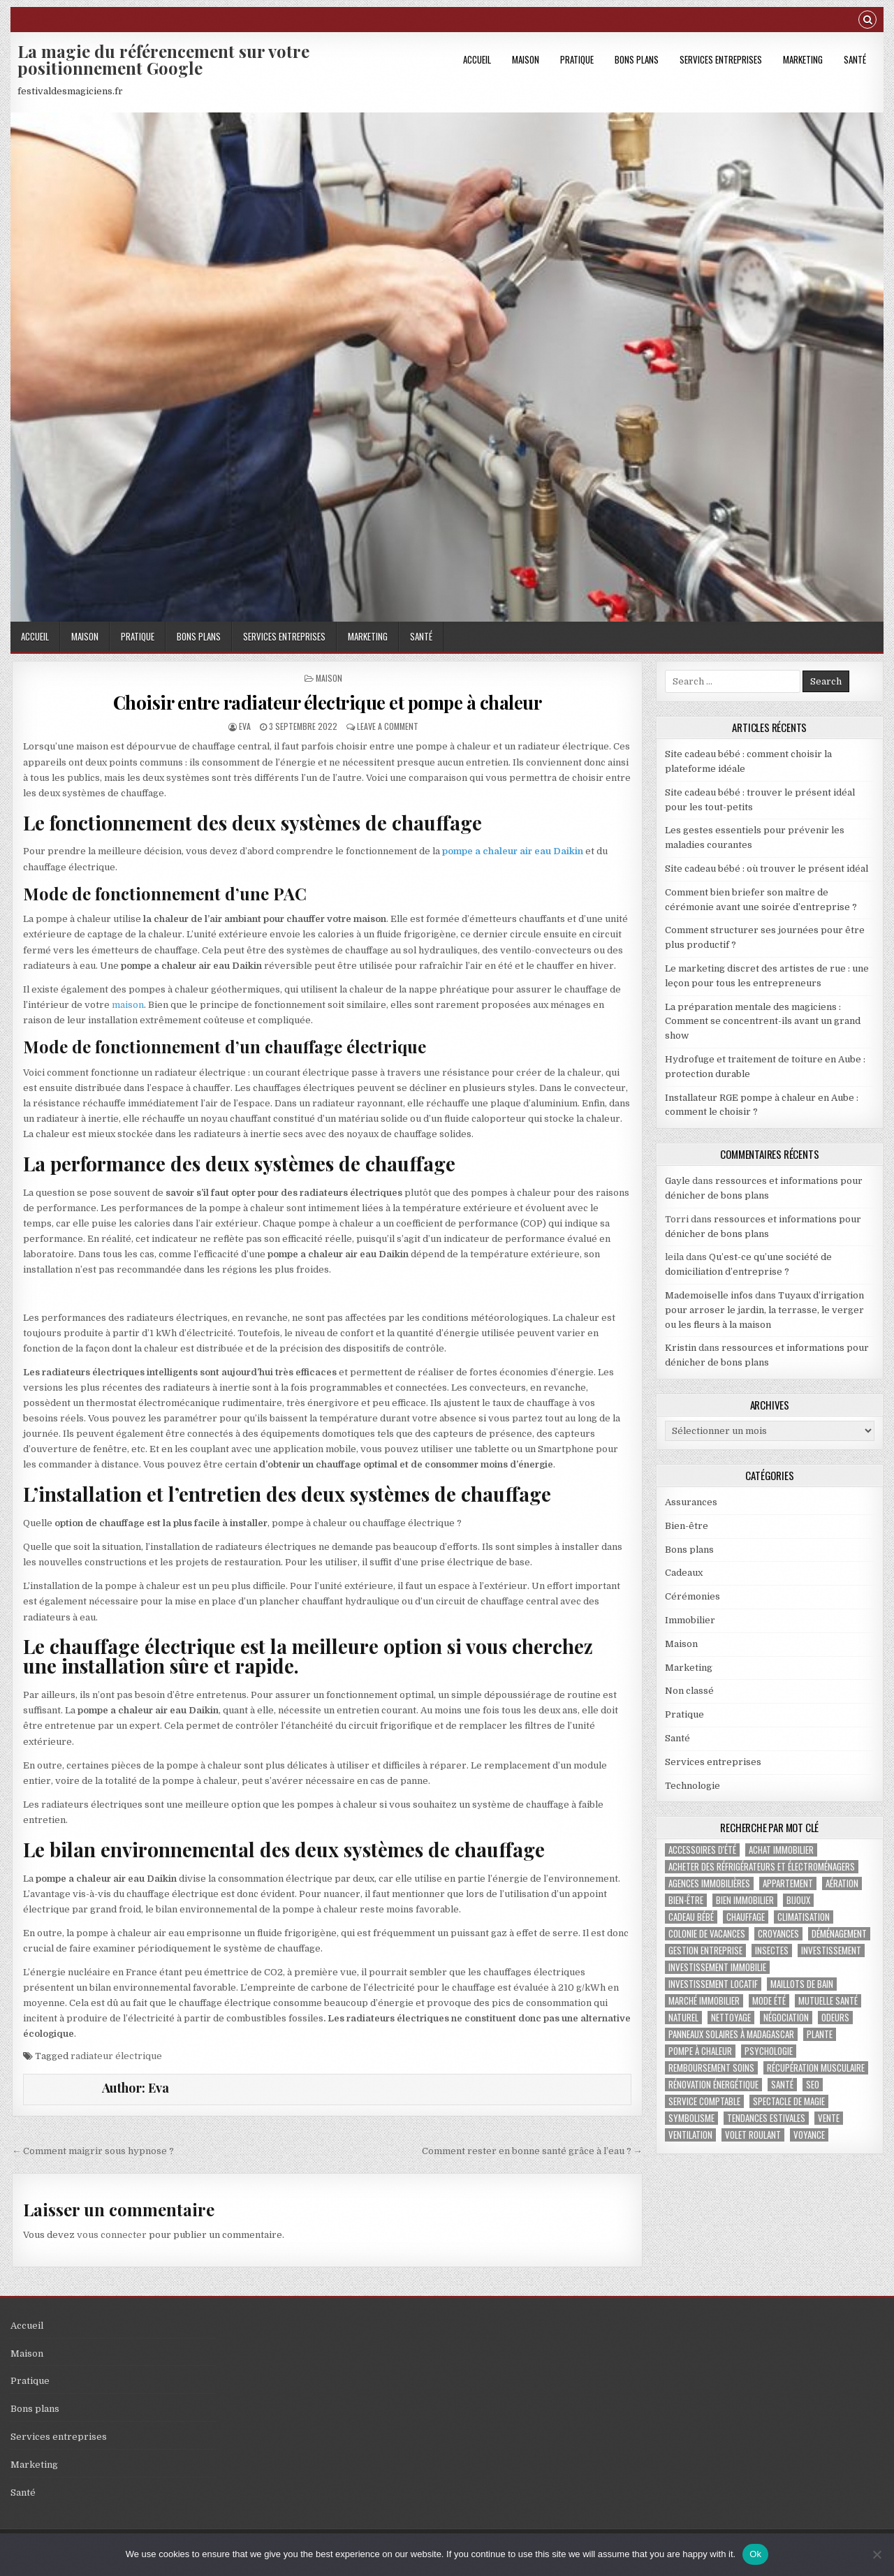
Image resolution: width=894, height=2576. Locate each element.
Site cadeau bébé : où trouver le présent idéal (766, 868)
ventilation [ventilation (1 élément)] (690, 2135)
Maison (525, 59)
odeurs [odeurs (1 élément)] (835, 2017)
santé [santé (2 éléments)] (782, 2084)
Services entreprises (721, 59)
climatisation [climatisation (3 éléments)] (803, 1917)
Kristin (680, 1347)
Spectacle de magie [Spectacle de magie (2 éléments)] (789, 2101)
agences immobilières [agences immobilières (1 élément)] (709, 1883)
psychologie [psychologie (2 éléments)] (769, 2051)
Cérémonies (692, 1596)
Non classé (689, 1690)
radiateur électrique (116, 2056)
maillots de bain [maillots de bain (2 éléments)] (801, 1984)
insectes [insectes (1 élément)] (772, 1950)
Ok (755, 2554)
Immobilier (690, 1620)
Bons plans (637, 59)
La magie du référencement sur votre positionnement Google (163, 59)
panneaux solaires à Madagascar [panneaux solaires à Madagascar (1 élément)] (731, 2034)
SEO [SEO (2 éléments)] (812, 2084)
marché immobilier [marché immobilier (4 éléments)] (704, 2000)
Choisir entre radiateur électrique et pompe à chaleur (327, 702)
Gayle (677, 1181)
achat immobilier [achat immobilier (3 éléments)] (781, 1850)
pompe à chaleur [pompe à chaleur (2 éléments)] (700, 2051)
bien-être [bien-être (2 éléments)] (685, 1900)
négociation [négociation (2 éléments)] (786, 2017)
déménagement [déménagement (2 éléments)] (839, 1933)
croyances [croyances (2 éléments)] (778, 1933)
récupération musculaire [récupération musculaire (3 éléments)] (816, 2067)
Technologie (692, 1785)
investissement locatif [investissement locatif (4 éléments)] (713, 1984)
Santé (855, 59)
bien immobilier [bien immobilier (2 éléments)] (745, 1900)
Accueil (477, 59)
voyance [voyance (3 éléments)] (809, 2135)
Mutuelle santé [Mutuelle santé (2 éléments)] (828, 2000)
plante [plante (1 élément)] (820, 2034)
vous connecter (112, 2235)
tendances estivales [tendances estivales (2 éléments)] (766, 2118)
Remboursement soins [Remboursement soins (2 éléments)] (711, 2067)
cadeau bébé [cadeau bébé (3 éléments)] (691, 1917)
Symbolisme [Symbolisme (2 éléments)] (691, 2118)
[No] (877, 2554)
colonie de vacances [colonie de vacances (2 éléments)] (706, 1933)
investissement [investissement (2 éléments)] (831, 1950)
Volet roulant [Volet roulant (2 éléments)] (753, 2135)
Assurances (691, 1502)
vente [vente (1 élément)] (829, 2118)
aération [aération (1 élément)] (842, 1883)
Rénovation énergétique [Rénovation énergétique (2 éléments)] (713, 2084)
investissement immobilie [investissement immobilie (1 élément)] (717, 1967)
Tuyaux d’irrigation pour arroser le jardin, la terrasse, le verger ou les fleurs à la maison (764, 1310)
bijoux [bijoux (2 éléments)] (798, 1900)
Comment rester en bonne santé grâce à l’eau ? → (532, 2151)
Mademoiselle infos (709, 1295)
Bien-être (686, 1526)
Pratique (577, 59)
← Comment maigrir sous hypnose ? (93, 2151)
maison (128, 1005)
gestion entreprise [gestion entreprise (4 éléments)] (705, 1950)
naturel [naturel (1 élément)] (683, 2017)
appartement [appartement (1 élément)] (788, 1883)
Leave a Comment (387, 726)
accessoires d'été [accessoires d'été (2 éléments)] (702, 1850)
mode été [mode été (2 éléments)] (769, 2000)
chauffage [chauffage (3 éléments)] (745, 1917)
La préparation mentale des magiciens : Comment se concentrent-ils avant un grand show (762, 1021)
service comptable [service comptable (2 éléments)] (704, 2101)
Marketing (803, 59)
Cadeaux (684, 1572)
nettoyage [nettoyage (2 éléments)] (731, 2017)
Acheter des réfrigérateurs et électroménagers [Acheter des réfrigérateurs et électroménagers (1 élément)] (761, 1866)
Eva (245, 726)
